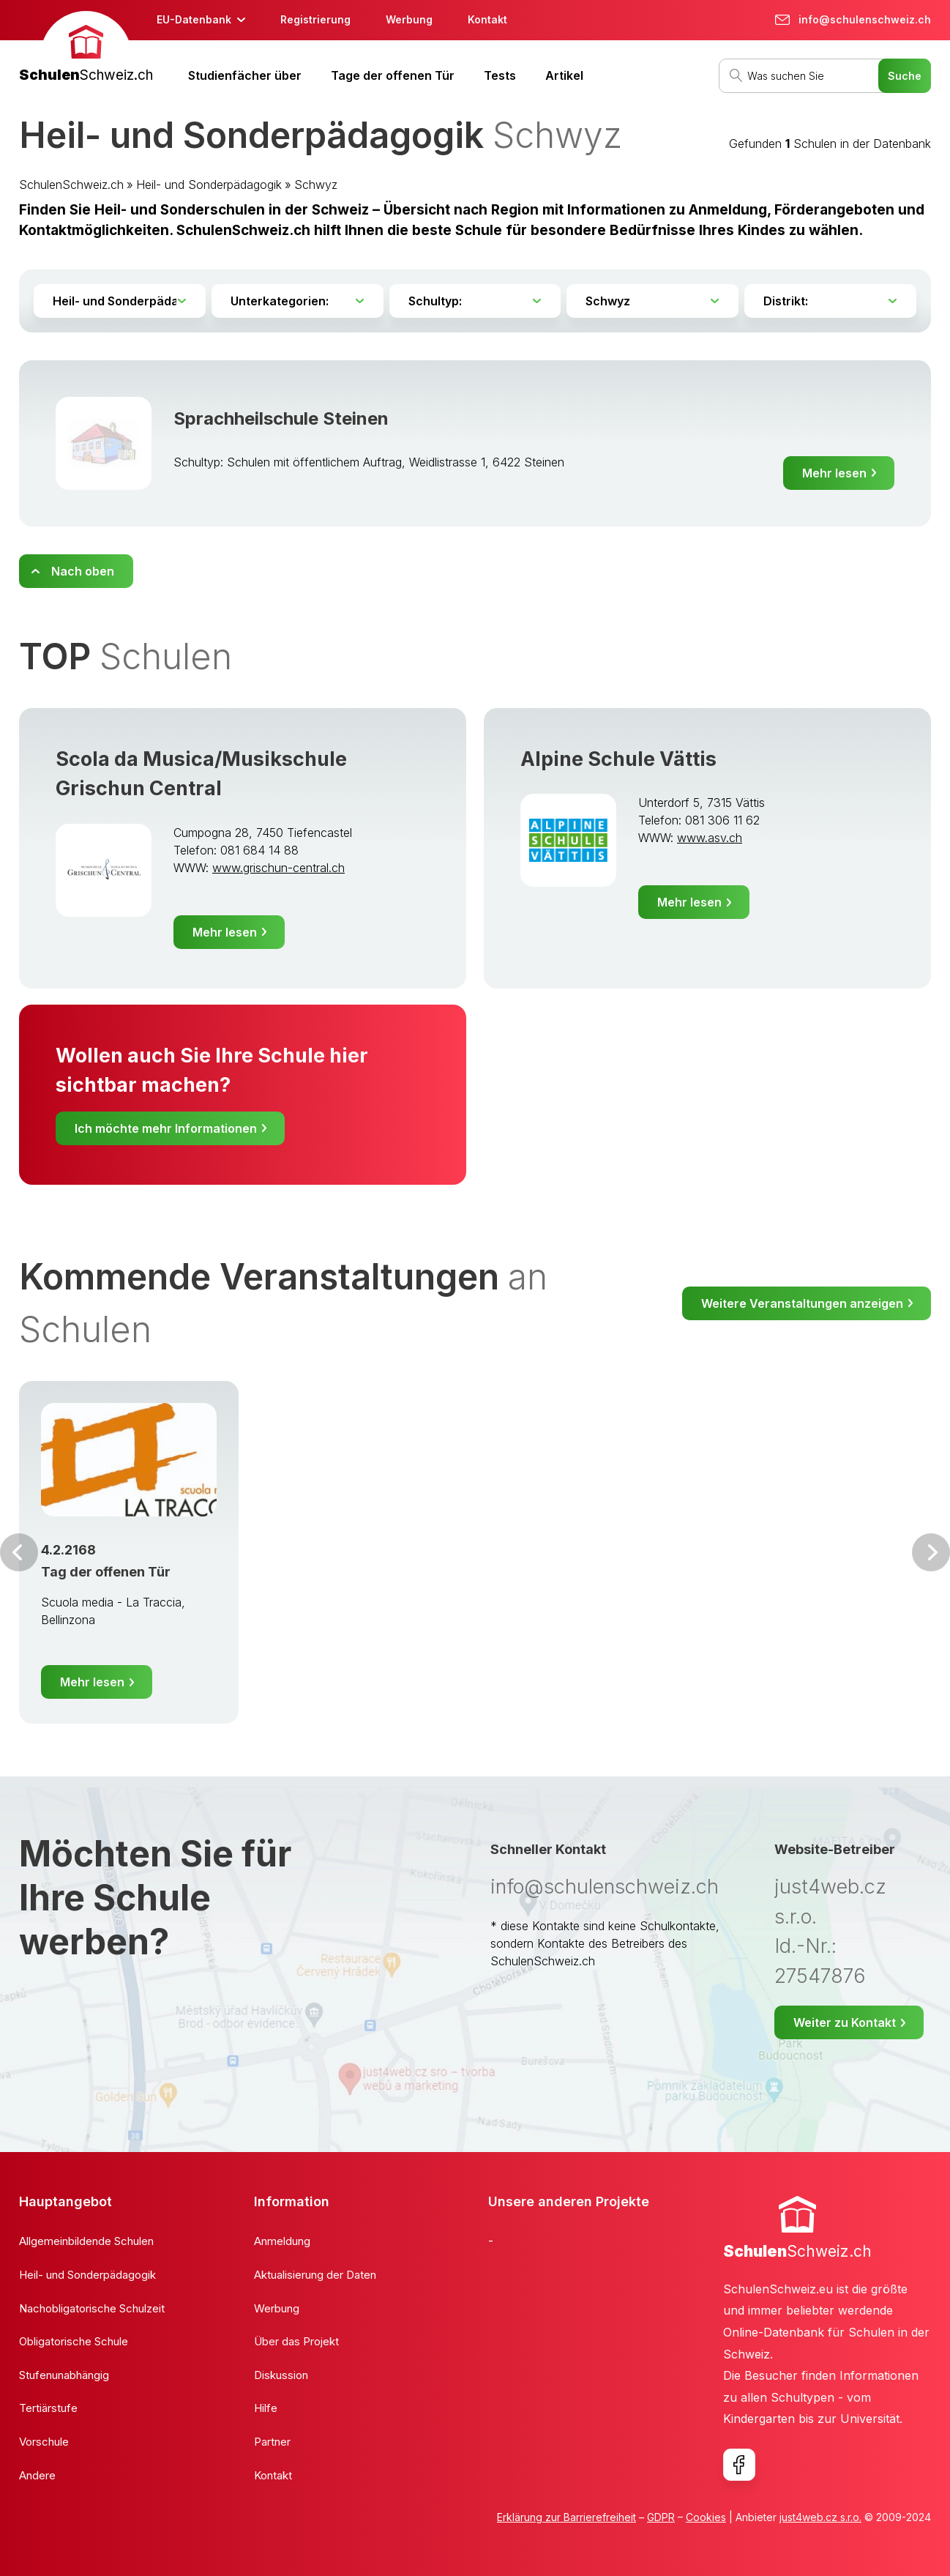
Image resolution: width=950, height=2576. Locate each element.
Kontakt (487, 19)
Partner (272, 2442)
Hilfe (265, 2408)
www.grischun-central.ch (278, 867)
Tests (500, 75)
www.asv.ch (709, 837)
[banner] (86, 48)
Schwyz (315, 184)
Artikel (564, 75)
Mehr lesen (834, 473)
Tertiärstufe (48, 2408)
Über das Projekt (296, 2341)
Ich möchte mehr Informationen (166, 1128)
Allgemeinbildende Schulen (86, 2241)
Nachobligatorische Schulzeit (92, 2308)
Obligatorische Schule (73, 2341)
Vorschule (44, 2442)
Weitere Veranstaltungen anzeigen (802, 1303)
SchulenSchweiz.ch (71, 184)
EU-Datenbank (194, 19)
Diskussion (281, 2375)
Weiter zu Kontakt (844, 2022)
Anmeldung (282, 2241)
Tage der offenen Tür (393, 75)
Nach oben (82, 571)
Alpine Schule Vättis (618, 759)
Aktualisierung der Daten (315, 2275)
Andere (37, 2475)
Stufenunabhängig (64, 2375)
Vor (19, 1552)
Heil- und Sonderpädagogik (209, 184)
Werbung (409, 19)
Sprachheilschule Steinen (281, 418)
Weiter (931, 1552)
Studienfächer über (245, 75)
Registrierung (315, 19)
